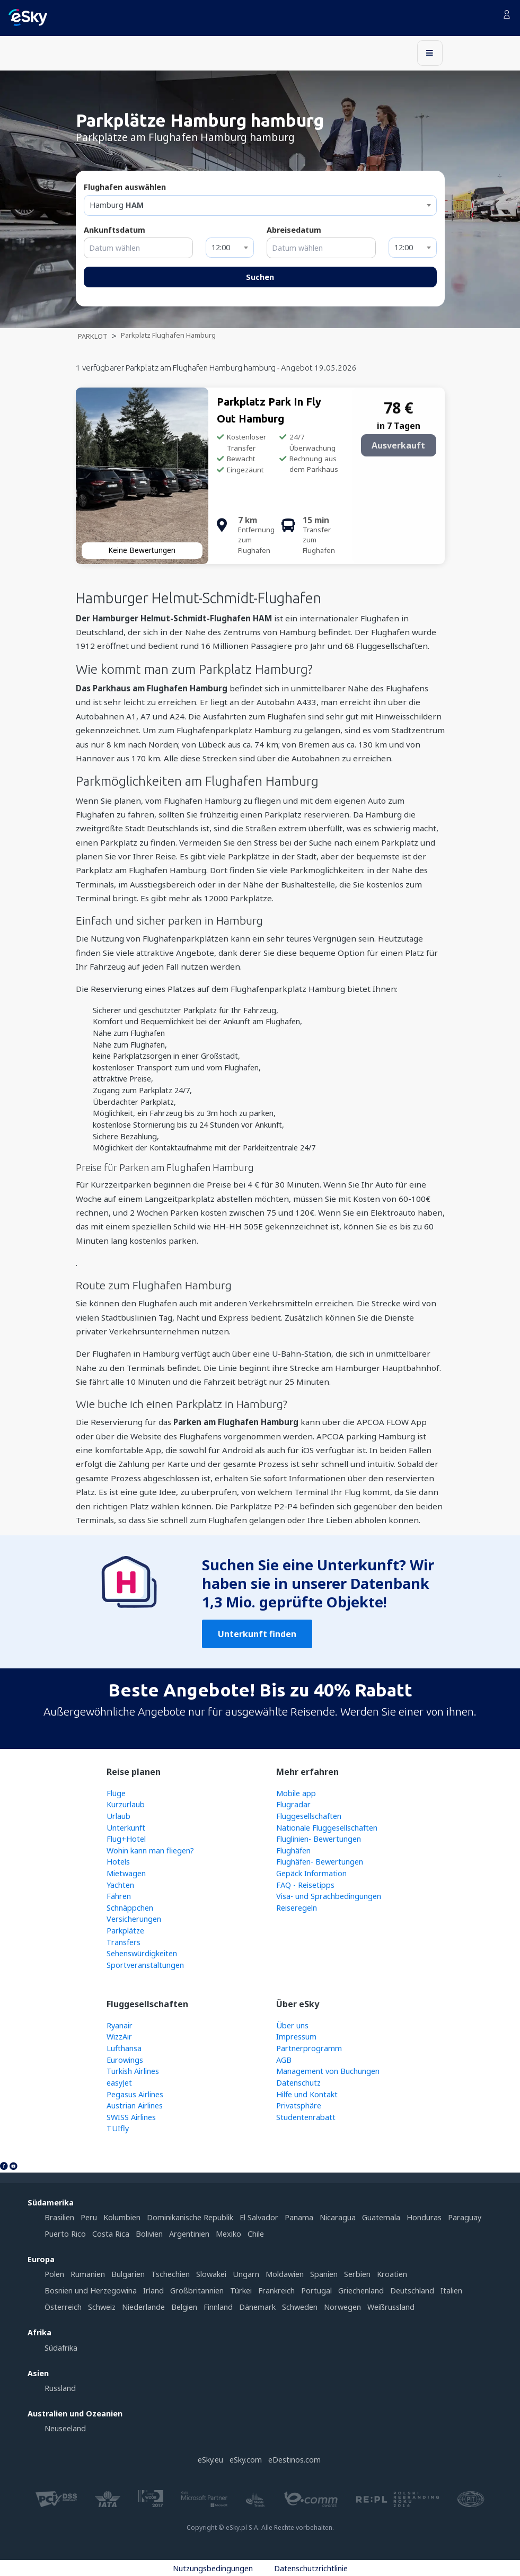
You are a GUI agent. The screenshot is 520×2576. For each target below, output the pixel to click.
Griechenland (361, 2290)
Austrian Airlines (135, 2105)
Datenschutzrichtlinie (311, 2568)
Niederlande (143, 2307)
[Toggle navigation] (430, 53)
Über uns (292, 2025)
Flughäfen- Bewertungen (319, 1862)
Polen (54, 2274)
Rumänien (87, 2274)
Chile (256, 2234)
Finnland (218, 2307)
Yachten (120, 1885)
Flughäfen (293, 1850)
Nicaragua (338, 2217)
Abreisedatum (294, 230)
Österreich (63, 2307)
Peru (89, 2217)
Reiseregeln (296, 1908)
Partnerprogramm (309, 2048)
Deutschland (412, 2290)
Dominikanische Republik (190, 2217)
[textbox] (260, 205)
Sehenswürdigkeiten (142, 1953)
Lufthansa (124, 2048)
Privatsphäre (298, 2105)
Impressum (296, 2037)
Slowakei (211, 2274)
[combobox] (260, 205)
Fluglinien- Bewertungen (318, 1839)
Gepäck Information (311, 1873)
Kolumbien (121, 2217)
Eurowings (125, 2060)
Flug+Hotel (126, 1839)
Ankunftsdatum (114, 230)
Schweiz (102, 2307)
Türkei (241, 2290)
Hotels (118, 1862)
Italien (451, 2290)
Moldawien (285, 2274)
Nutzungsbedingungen (213, 2568)
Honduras (424, 2217)
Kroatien (392, 2274)
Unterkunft (126, 1828)
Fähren (119, 1896)
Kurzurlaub (126, 1804)
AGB (284, 2060)
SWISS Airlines (131, 2117)
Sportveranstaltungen (145, 1965)
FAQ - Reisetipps (305, 1885)
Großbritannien (197, 2290)
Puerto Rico (65, 2234)
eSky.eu (210, 2460)
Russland (60, 2388)
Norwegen (342, 2307)
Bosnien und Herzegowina (91, 2290)
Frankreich (276, 2290)
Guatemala (381, 2217)
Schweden (300, 2307)
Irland (153, 2290)
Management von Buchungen (328, 2071)
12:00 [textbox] (220, 247)
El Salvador (259, 2217)
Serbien (357, 2274)
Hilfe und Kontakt (307, 2094)
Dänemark (257, 2307)
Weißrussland (391, 2307)
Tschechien (170, 2274)
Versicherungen (134, 1919)
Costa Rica (110, 2234)
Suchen (260, 277)
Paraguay (464, 2217)
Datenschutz (298, 2083)
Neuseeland (65, 2428)
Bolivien (149, 2234)
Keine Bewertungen (141, 550)
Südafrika (61, 2348)
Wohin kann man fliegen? (150, 1850)
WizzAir (119, 2037)
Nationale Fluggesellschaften (326, 1828)
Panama (299, 2217)
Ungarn (246, 2274)
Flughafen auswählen (125, 187)
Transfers (123, 1942)
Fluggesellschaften (308, 1816)
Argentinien (189, 2234)
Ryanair (120, 2025)
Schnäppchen (130, 1908)
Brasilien (59, 2217)
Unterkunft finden (257, 1634)
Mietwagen (126, 1873)
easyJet (119, 2083)
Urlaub (118, 1816)
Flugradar (293, 1804)
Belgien (184, 2307)
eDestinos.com (294, 2460)
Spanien (324, 2274)
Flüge (116, 1793)
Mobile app (296, 1793)
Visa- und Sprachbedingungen (328, 1896)
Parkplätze (125, 1931)
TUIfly (118, 2128)
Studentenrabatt (306, 2117)
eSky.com (246, 2460)
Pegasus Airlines (135, 2094)
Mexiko (228, 2234)
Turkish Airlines (133, 2071)
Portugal (316, 2290)
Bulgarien (128, 2274)
